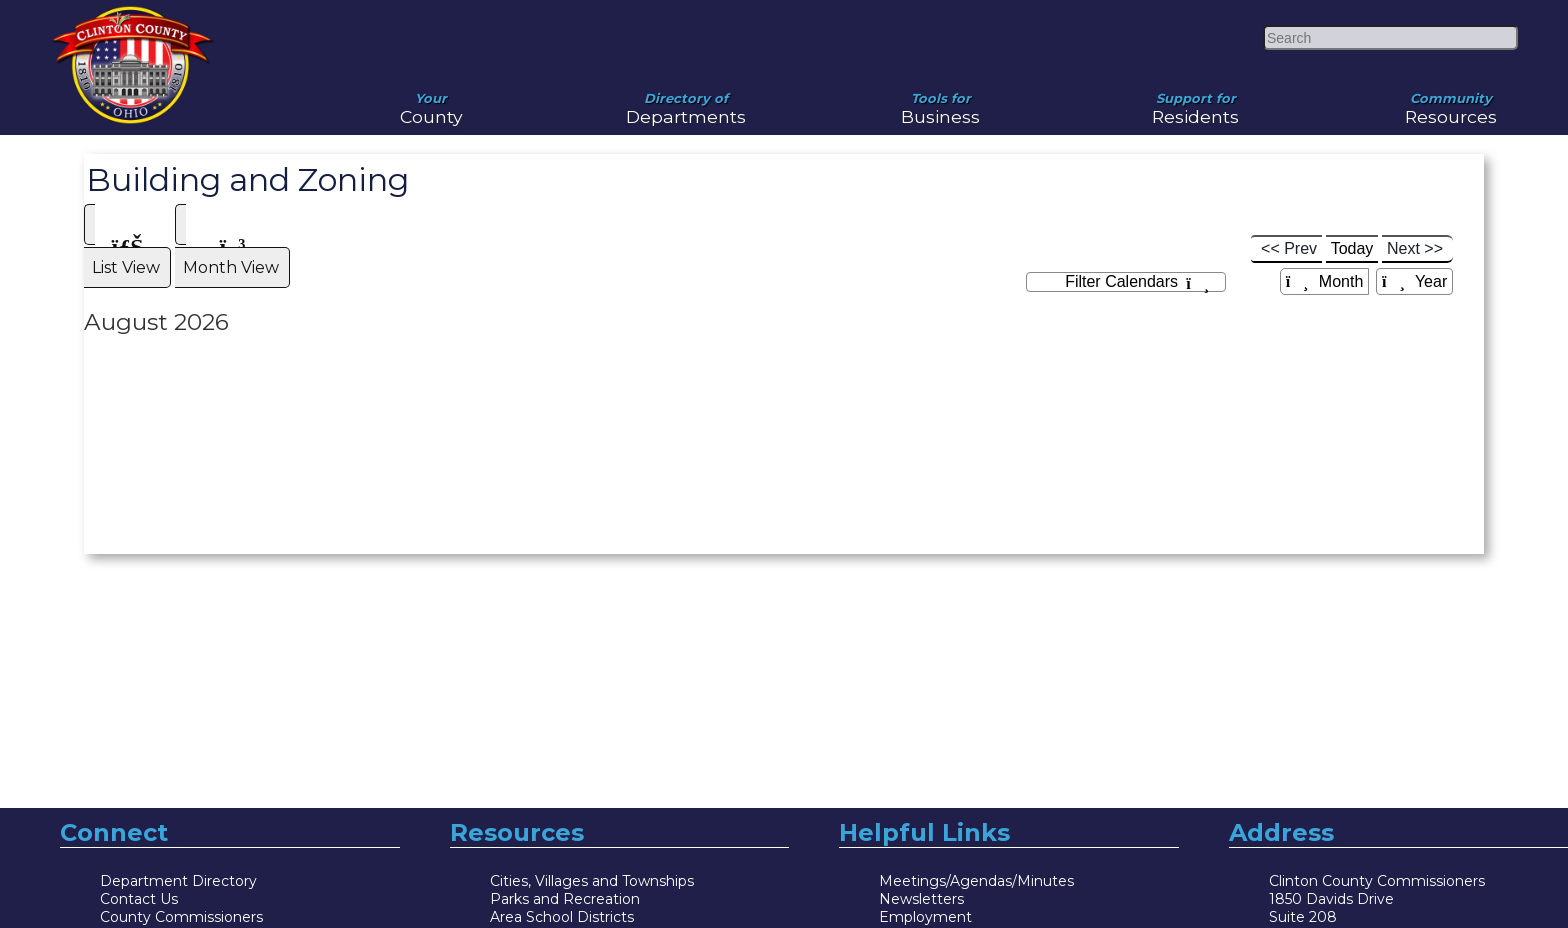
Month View (232, 207)
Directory (1301, 905)
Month (1325, 233)
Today (1352, 200)
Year (1414, 233)
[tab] (127, 198)
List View (127, 207)
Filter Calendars (1137, 234)
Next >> (1415, 200)
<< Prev (1289, 200)
